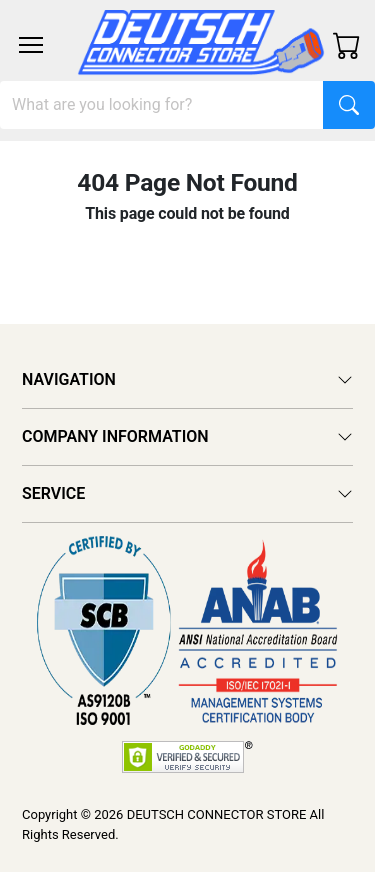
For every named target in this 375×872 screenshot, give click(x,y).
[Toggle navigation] (31, 45)
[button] (31, 45)
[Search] (162, 105)
